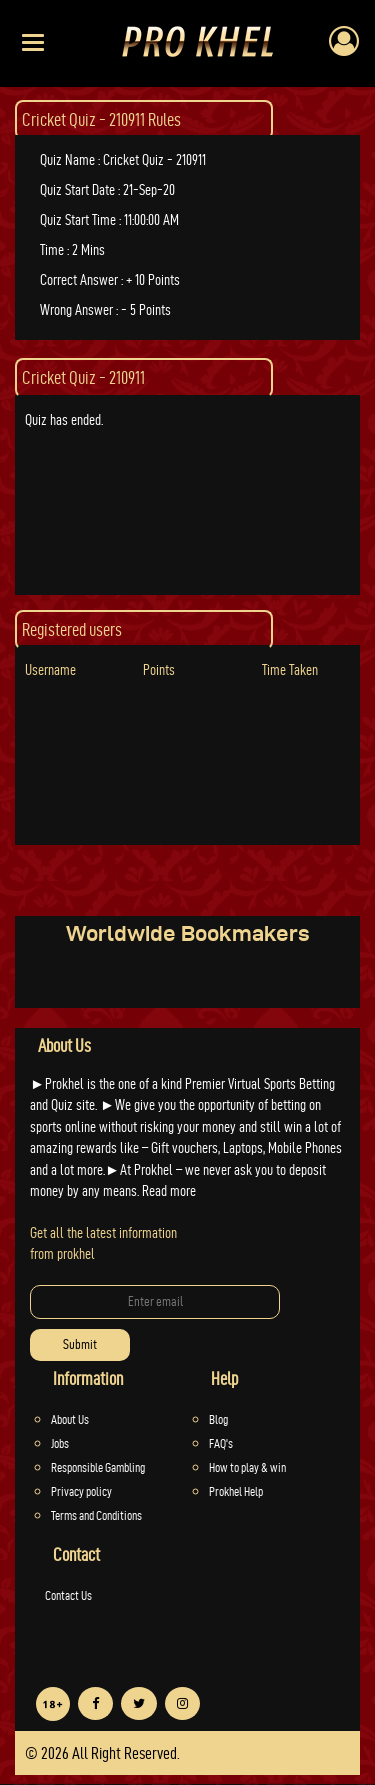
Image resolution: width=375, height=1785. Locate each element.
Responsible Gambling (98, 1467)
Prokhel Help (236, 1491)
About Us (70, 1419)
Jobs (60, 1443)
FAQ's (221, 1443)
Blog (218, 1419)
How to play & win (247, 1467)
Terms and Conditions (96, 1515)
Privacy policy (81, 1491)
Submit (80, 1344)
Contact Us (68, 1595)
